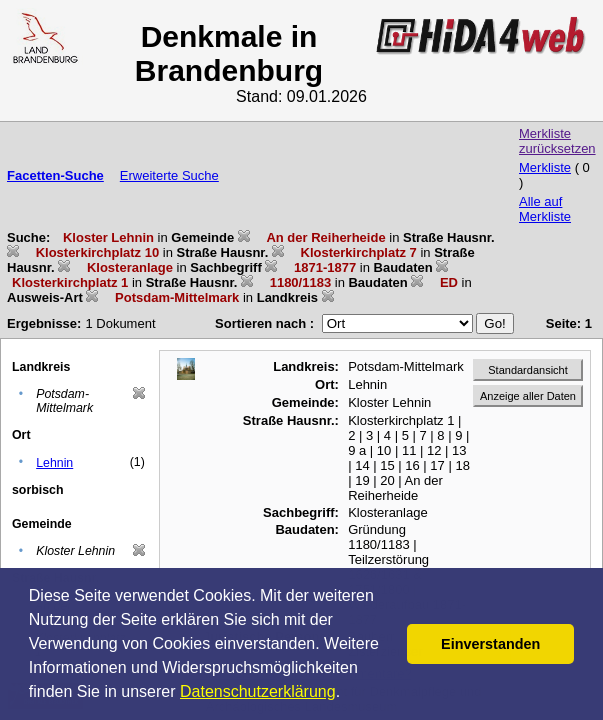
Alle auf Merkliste (545, 209)
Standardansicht (528, 370)
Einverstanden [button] (490, 644)
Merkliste (545, 167)
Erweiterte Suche (169, 175)
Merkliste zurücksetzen (557, 141)
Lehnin (54, 463)
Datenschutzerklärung (258, 691)
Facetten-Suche (55, 175)
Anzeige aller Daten (528, 396)
